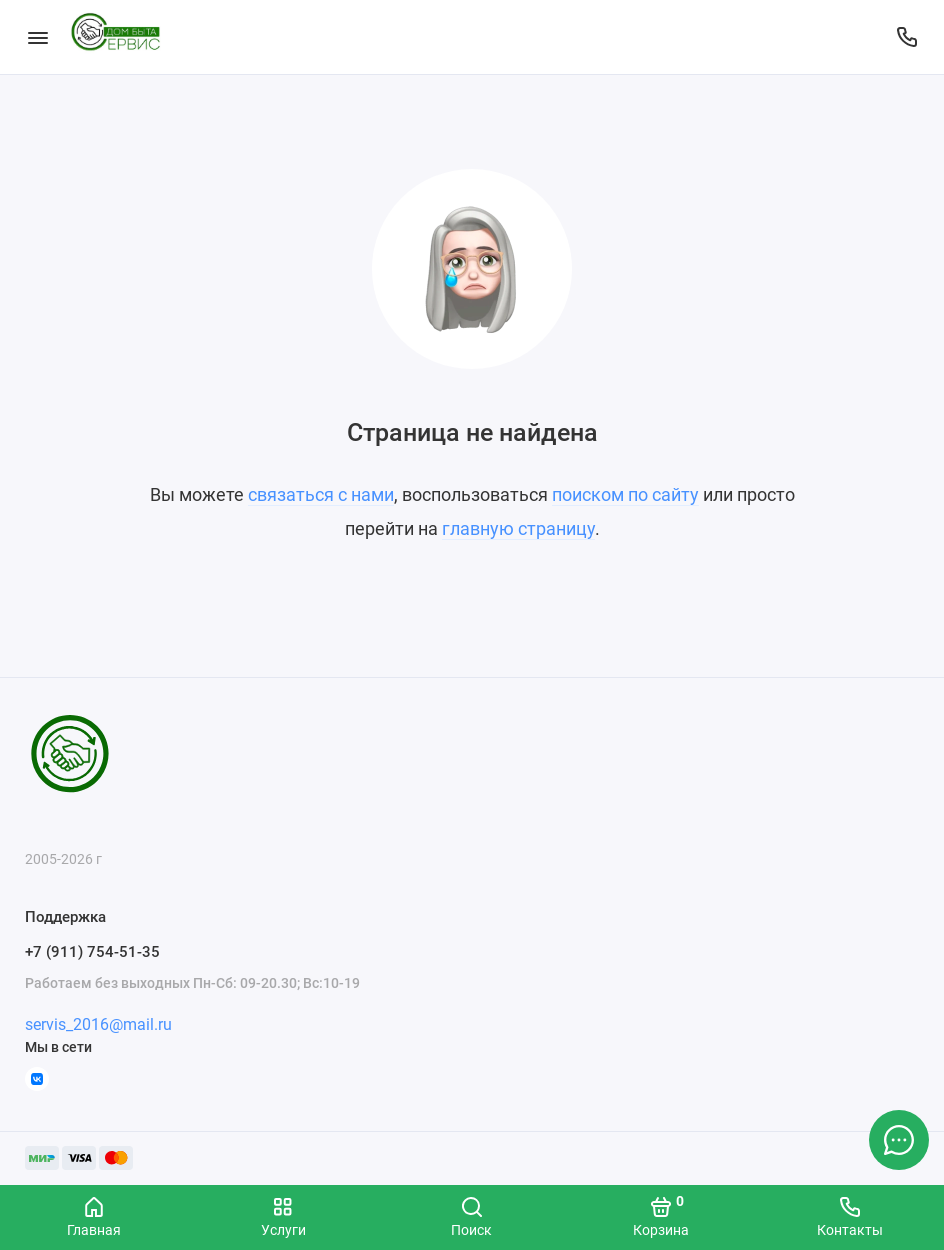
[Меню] (37, 37)
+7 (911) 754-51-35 (92, 952)
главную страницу (518, 528)
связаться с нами (321, 494)
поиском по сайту (625, 494)
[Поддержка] (906, 37)
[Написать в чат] (899, 1140)
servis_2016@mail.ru (98, 1024)
